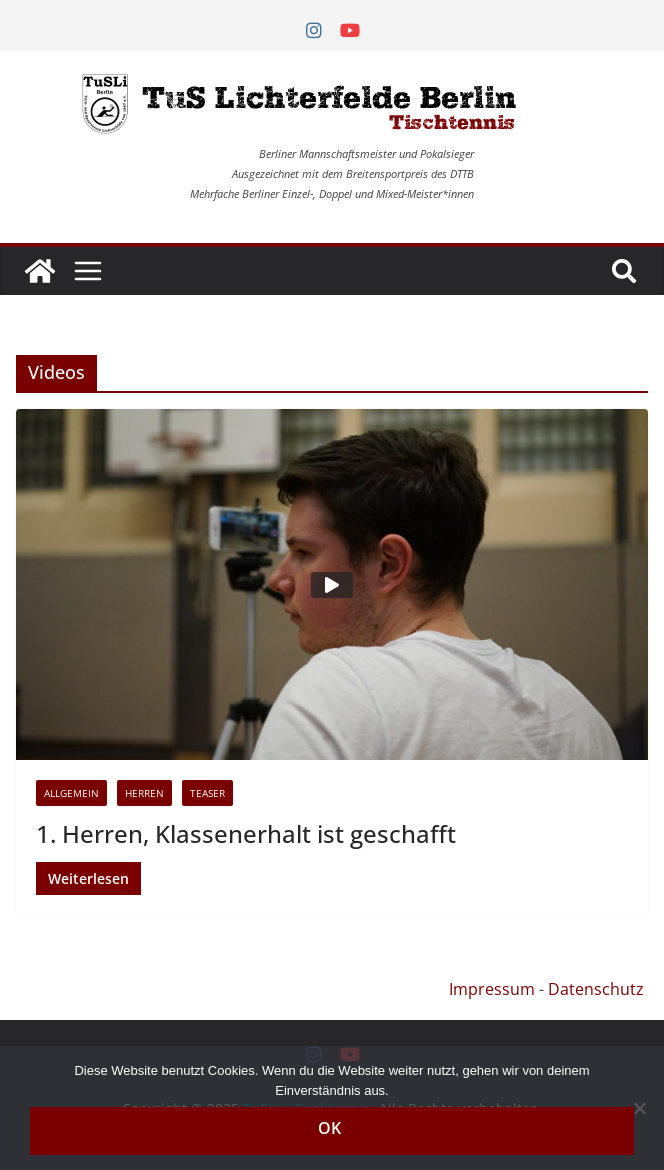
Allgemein (71, 793)
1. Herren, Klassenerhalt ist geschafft (246, 833)
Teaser (207, 793)
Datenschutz (596, 989)
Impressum (492, 989)
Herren (144, 793)
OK (329, 1128)
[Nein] (639, 1108)
